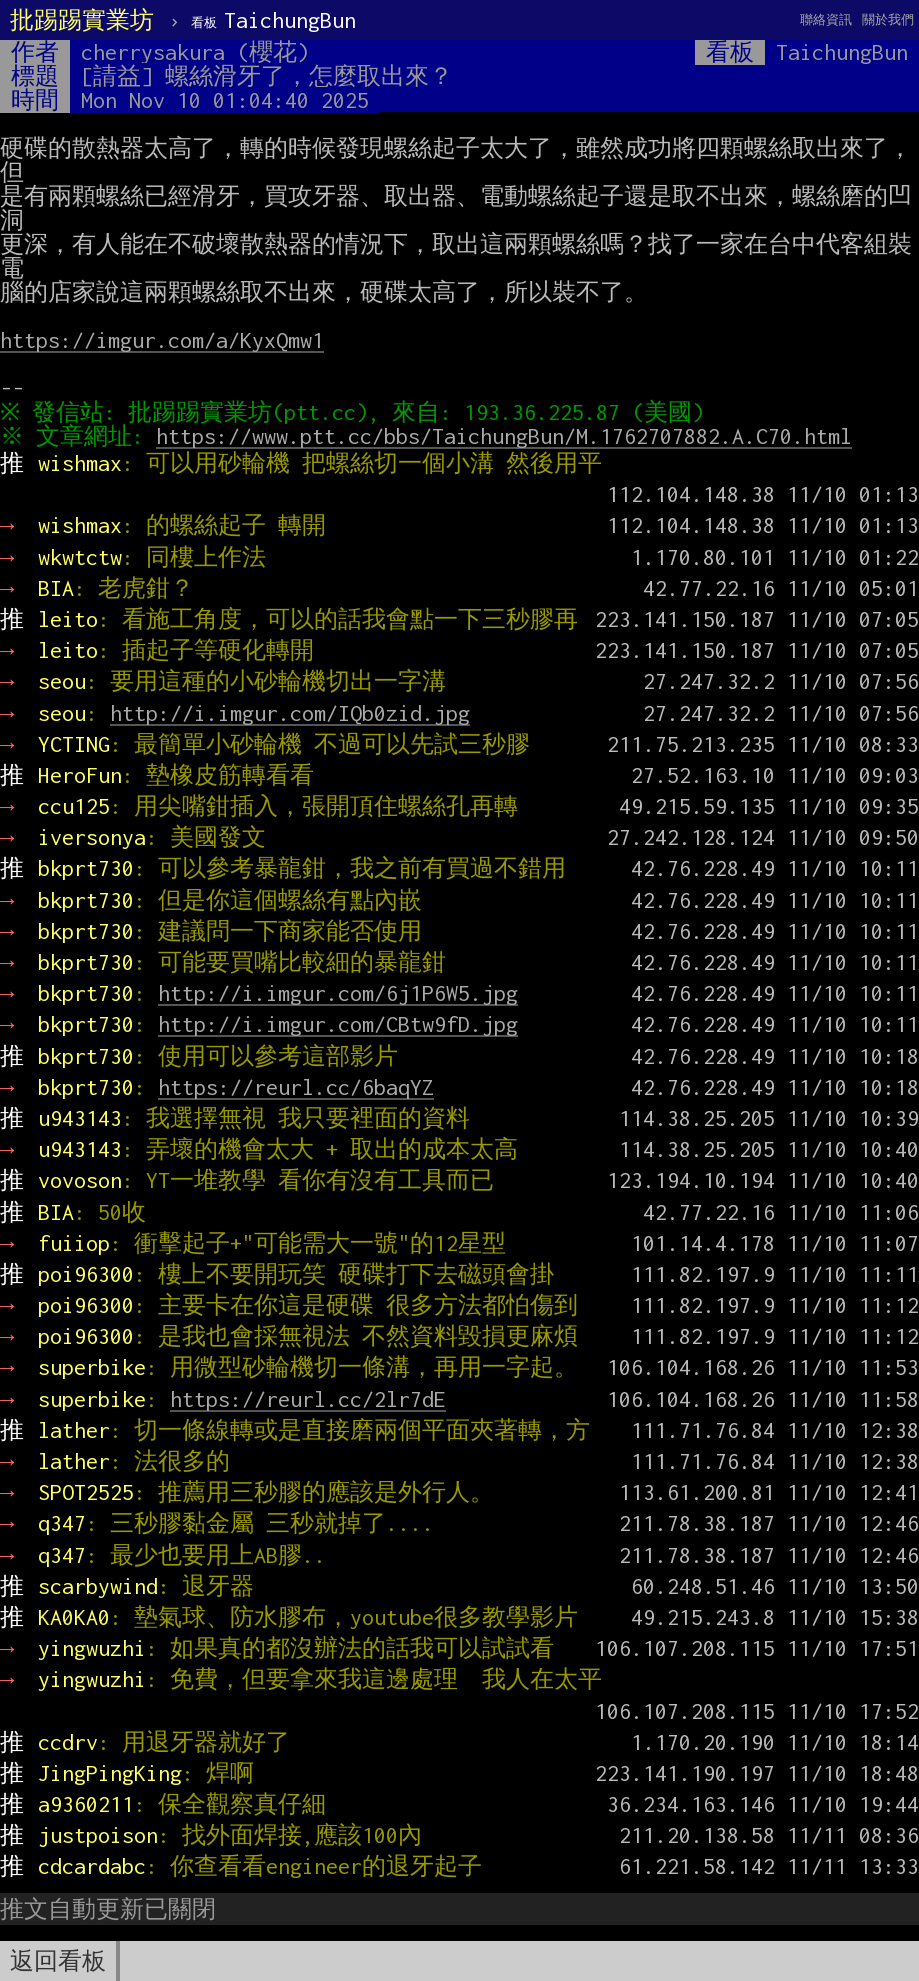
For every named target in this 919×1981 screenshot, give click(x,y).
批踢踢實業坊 (82, 20)
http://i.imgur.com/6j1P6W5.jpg (338, 993)
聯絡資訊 (826, 19)
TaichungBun (273, 20)
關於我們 (888, 19)
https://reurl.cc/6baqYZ (296, 1087)
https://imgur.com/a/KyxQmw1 (162, 340)
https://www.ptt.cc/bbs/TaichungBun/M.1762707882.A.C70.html (509, 436)
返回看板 (58, 1961)
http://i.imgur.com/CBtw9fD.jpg (338, 1024)
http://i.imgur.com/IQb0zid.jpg (290, 713)
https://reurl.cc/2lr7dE (308, 1399)
